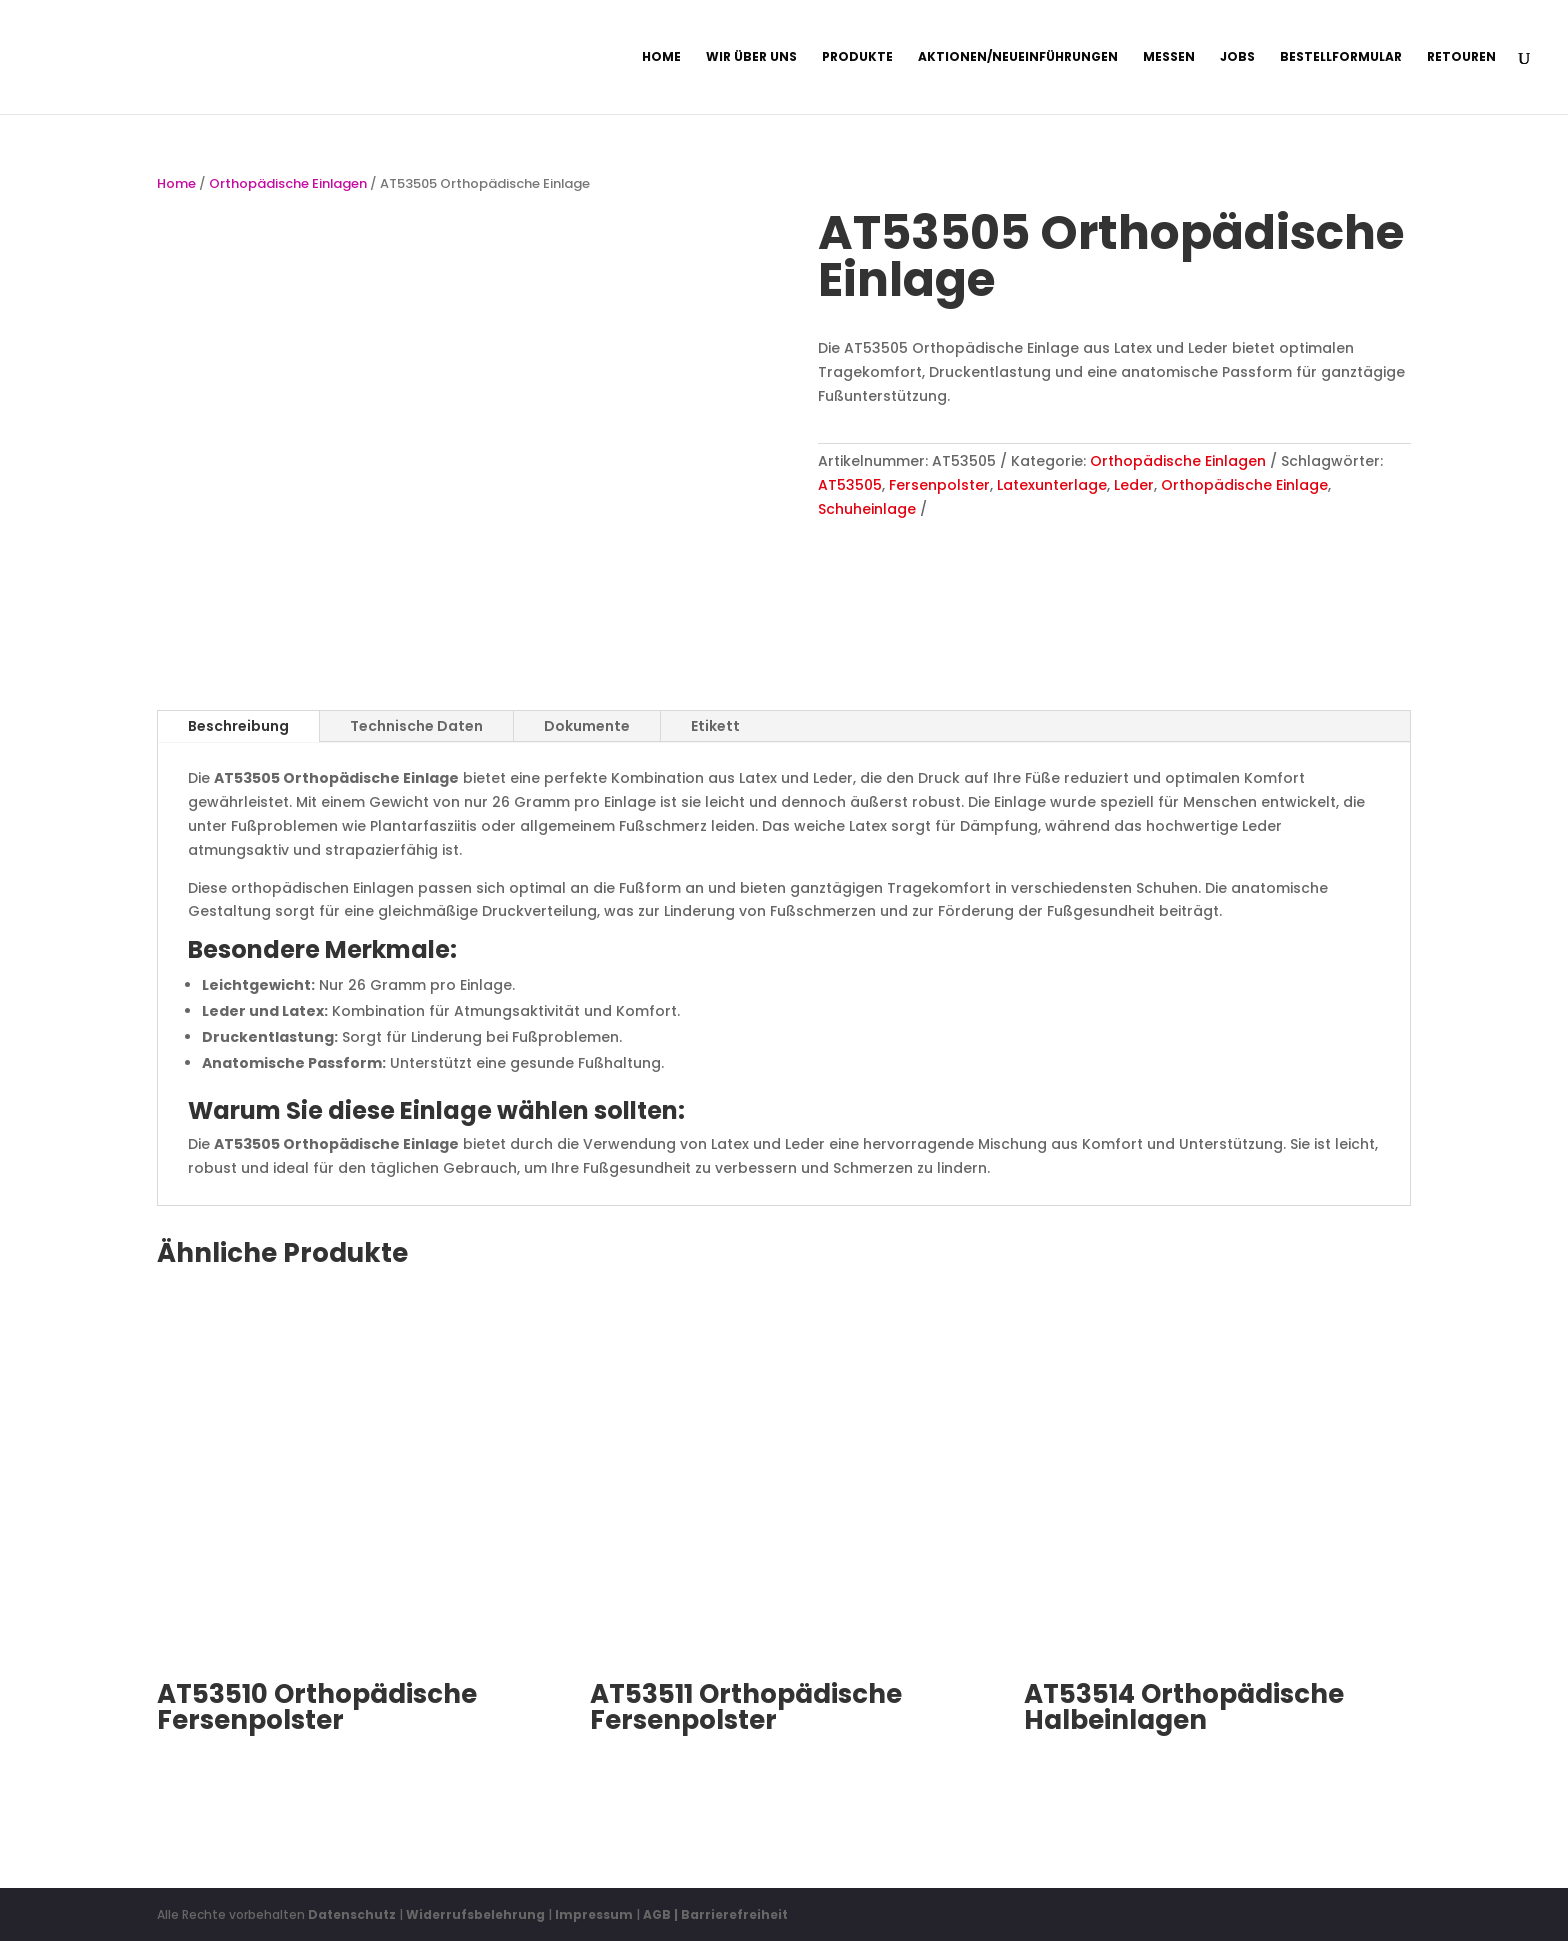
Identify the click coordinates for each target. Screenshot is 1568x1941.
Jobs (1237, 57)
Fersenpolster (939, 485)
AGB (657, 1914)
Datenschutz (352, 1914)
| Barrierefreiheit (731, 1914)
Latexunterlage (1052, 485)
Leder (1134, 485)
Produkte (857, 57)
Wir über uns (751, 57)
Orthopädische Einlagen (288, 183)
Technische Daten (416, 726)
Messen (1169, 57)
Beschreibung (238, 726)
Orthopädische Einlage (1244, 485)
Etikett (715, 726)
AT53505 (850, 485)
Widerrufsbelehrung (477, 1914)
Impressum (594, 1914)
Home (661, 57)
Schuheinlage (867, 509)
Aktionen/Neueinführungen (1018, 57)
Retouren (1461, 57)
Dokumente (587, 726)
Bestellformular (1341, 57)
